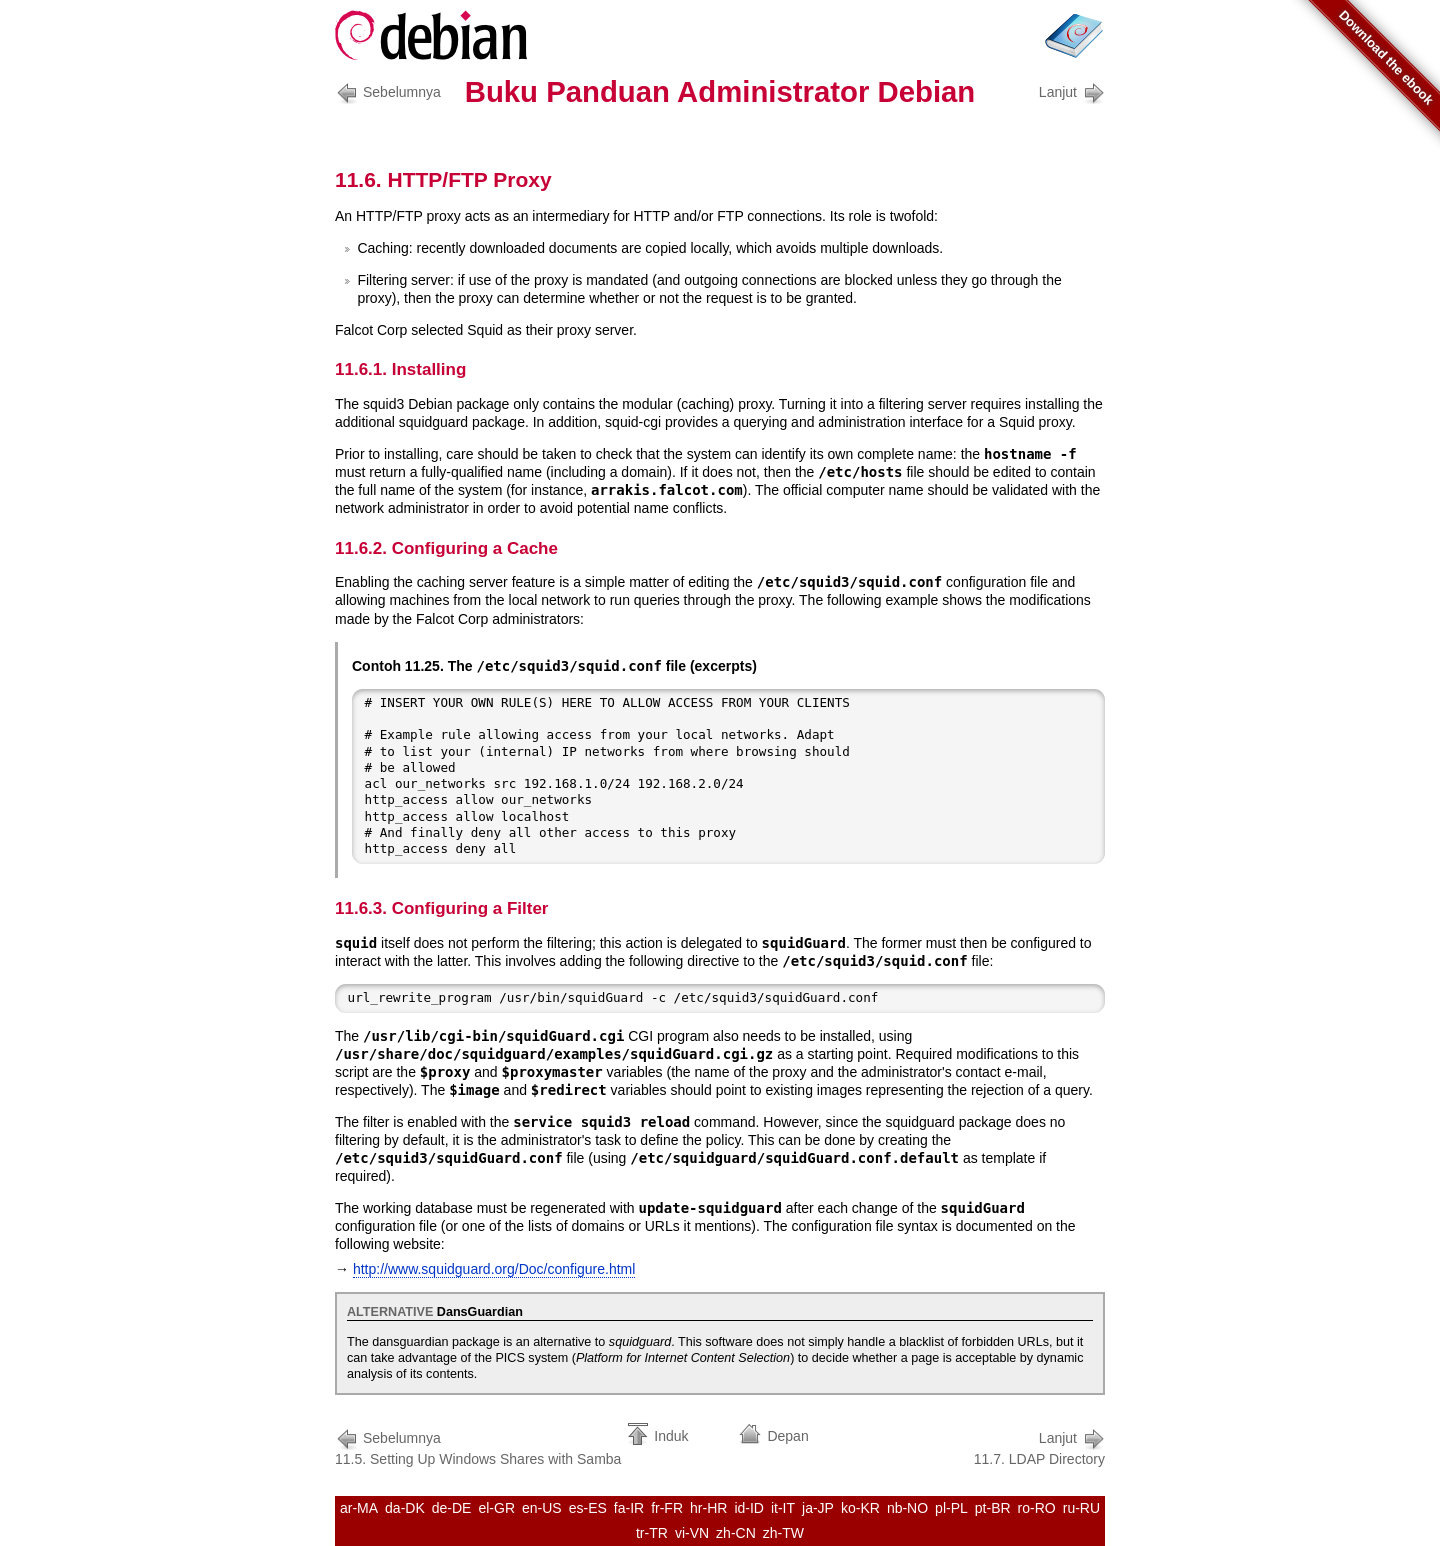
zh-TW (783, 1533)
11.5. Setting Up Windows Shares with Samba (478, 1446)
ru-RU (1081, 1508)
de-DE (452, 1508)
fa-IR (629, 1508)
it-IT (783, 1508)
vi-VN (692, 1533)
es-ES (588, 1508)
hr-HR (708, 1508)
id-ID (749, 1508)
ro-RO (1037, 1508)
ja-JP (818, 1508)
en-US (542, 1508)
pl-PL (951, 1508)
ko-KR (860, 1508)
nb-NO (907, 1508)
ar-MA (359, 1508)
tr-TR (652, 1533)
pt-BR (993, 1508)
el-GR (496, 1508)
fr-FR (667, 1508)
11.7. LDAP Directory (1039, 1446)
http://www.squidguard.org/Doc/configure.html (494, 1269)
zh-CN (736, 1533)
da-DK (405, 1508)
